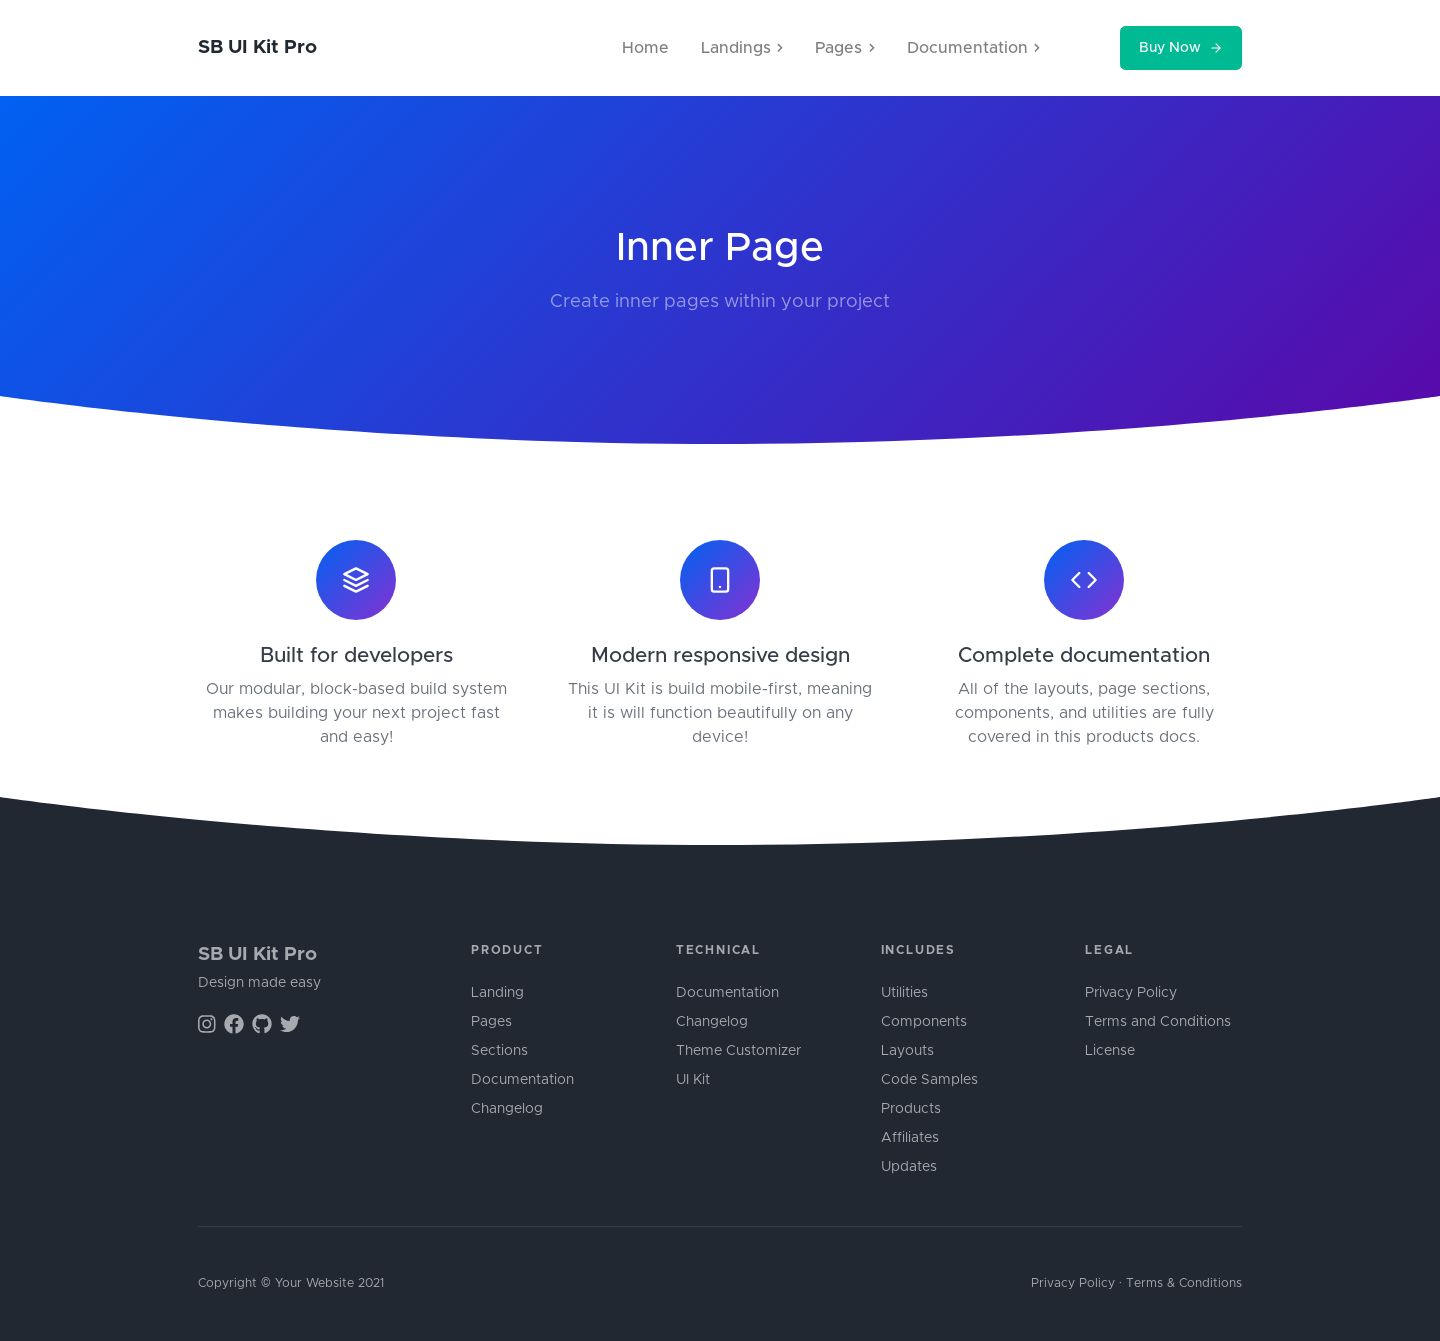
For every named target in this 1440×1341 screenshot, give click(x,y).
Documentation (522, 1080)
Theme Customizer (738, 1051)
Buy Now (1181, 48)
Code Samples (929, 1080)
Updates (909, 1167)
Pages (491, 1022)
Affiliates (910, 1138)
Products (911, 1109)
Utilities (904, 993)
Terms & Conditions (1184, 1283)
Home (645, 48)
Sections (499, 1051)
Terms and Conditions (1158, 1022)
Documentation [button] (973, 48)
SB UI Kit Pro (257, 47)
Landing (497, 993)
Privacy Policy (1131, 993)
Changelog (507, 1109)
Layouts (907, 1051)
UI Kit (693, 1080)
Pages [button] (844, 48)
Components (924, 1022)
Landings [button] (742, 48)
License (1110, 1051)
